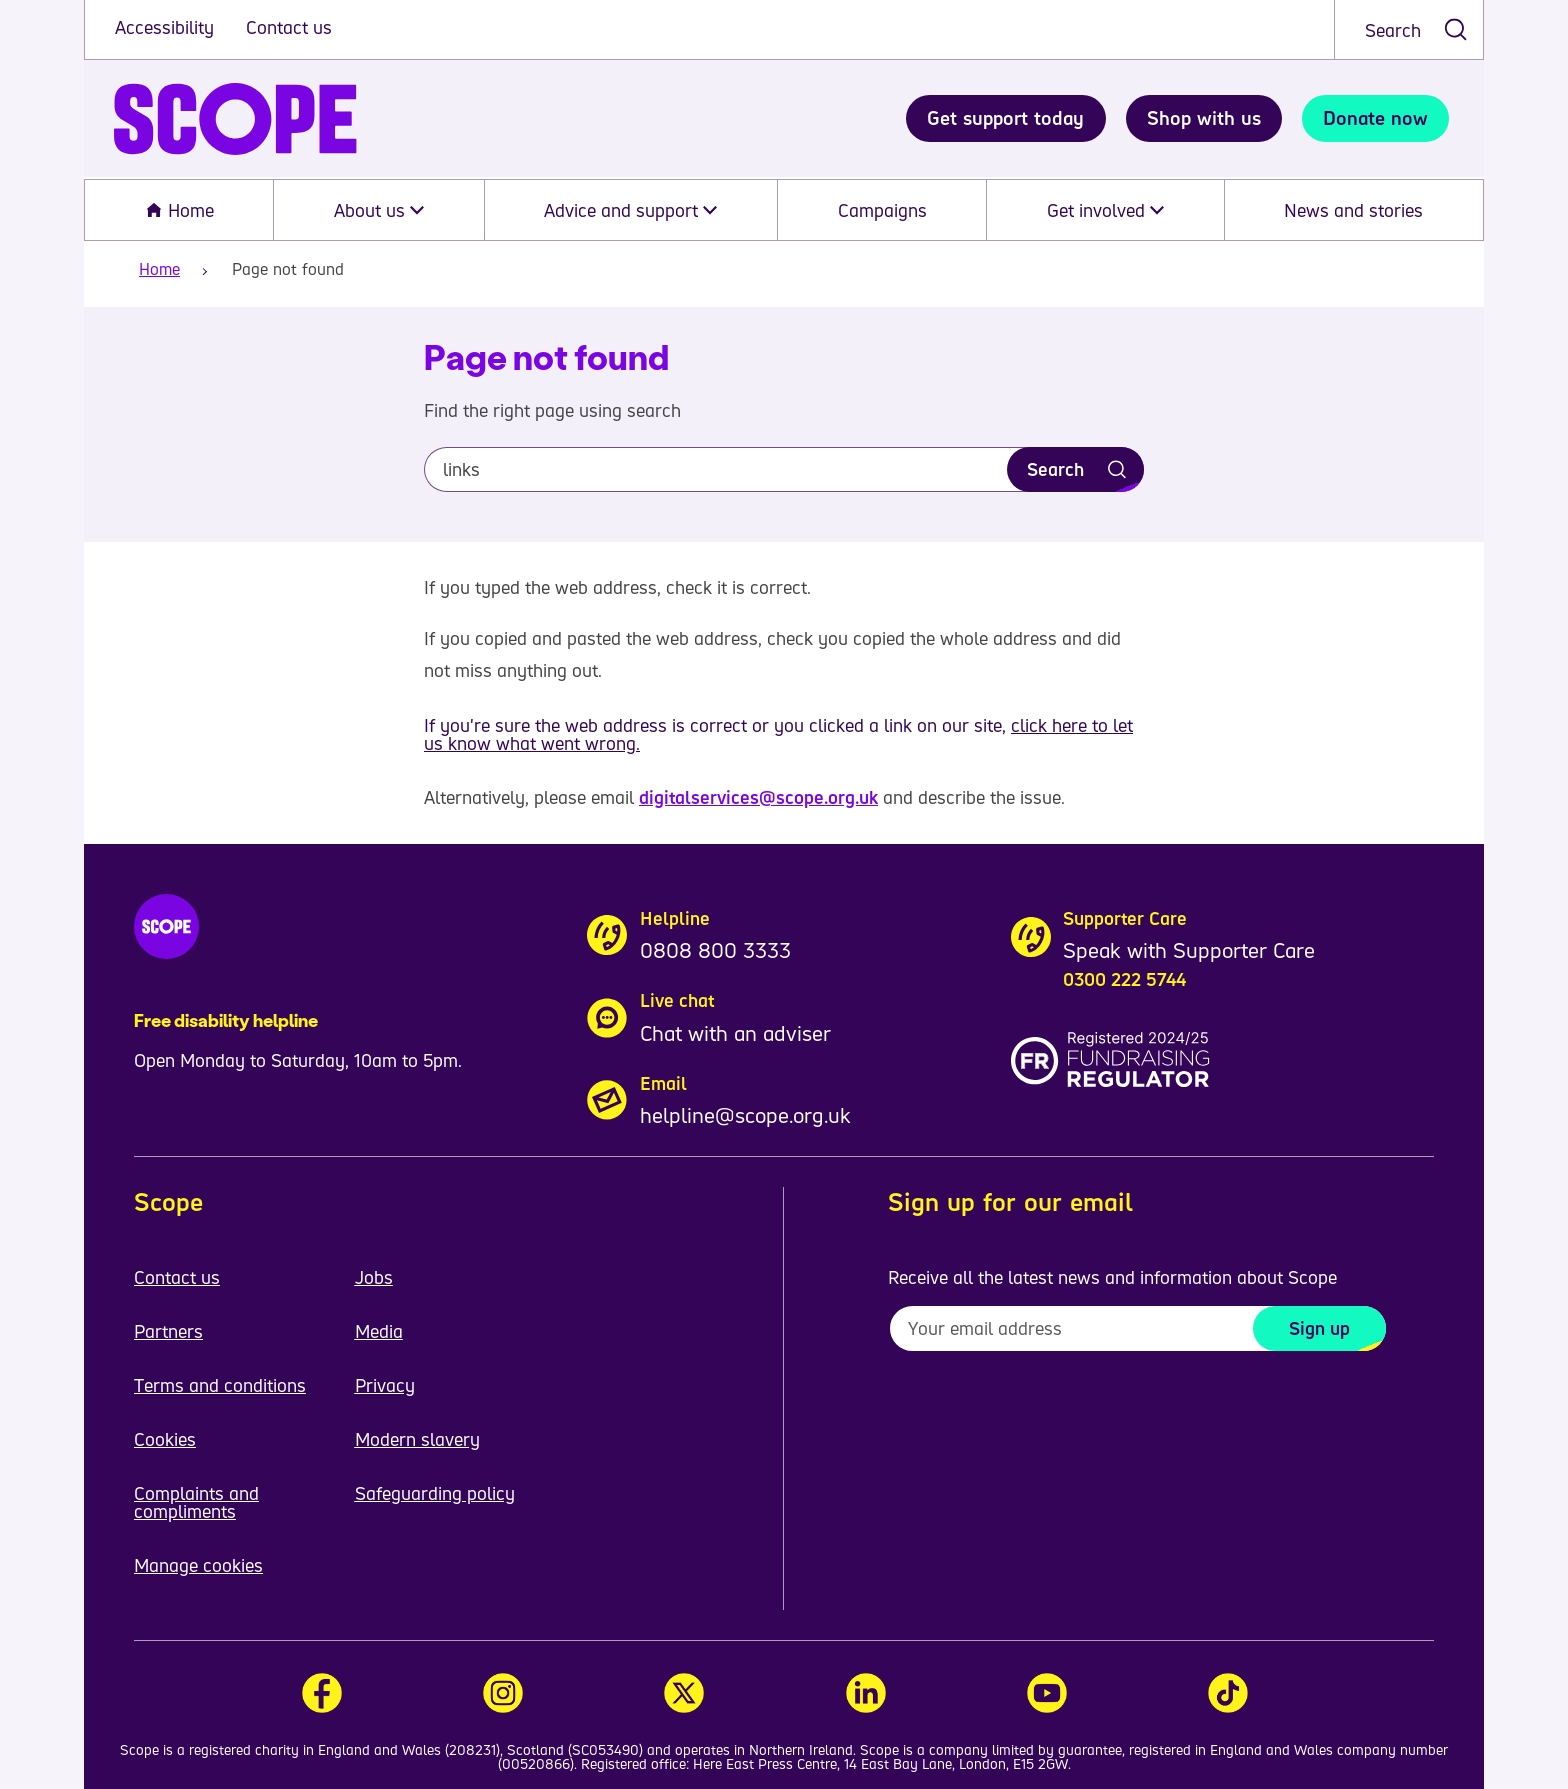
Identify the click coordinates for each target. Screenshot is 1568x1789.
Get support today (1005, 118)
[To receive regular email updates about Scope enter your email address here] (1138, 1328)
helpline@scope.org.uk (745, 1115)
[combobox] (1409, 29)
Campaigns (882, 210)
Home (179, 210)
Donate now (1375, 118)
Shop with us (1204, 118)
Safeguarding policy (435, 1493)
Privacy (385, 1385)
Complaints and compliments (196, 1502)
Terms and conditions (220, 1385)
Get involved (1105, 210)
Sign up (1319, 1328)
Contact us (289, 27)
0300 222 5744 (1124, 979)
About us (379, 210)
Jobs (374, 1277)
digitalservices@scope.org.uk (758, 797)
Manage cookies (198, 1565)
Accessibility (167, 27)
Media (379, 1331)
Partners (168, 1331)
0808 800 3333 (715, 950)
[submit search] (1455, 29)
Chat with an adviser (735, 1033)
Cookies (165, 1439)
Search (1393, 30)
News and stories (1353, 210)
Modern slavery (417, 1439)
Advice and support (630, 210)
